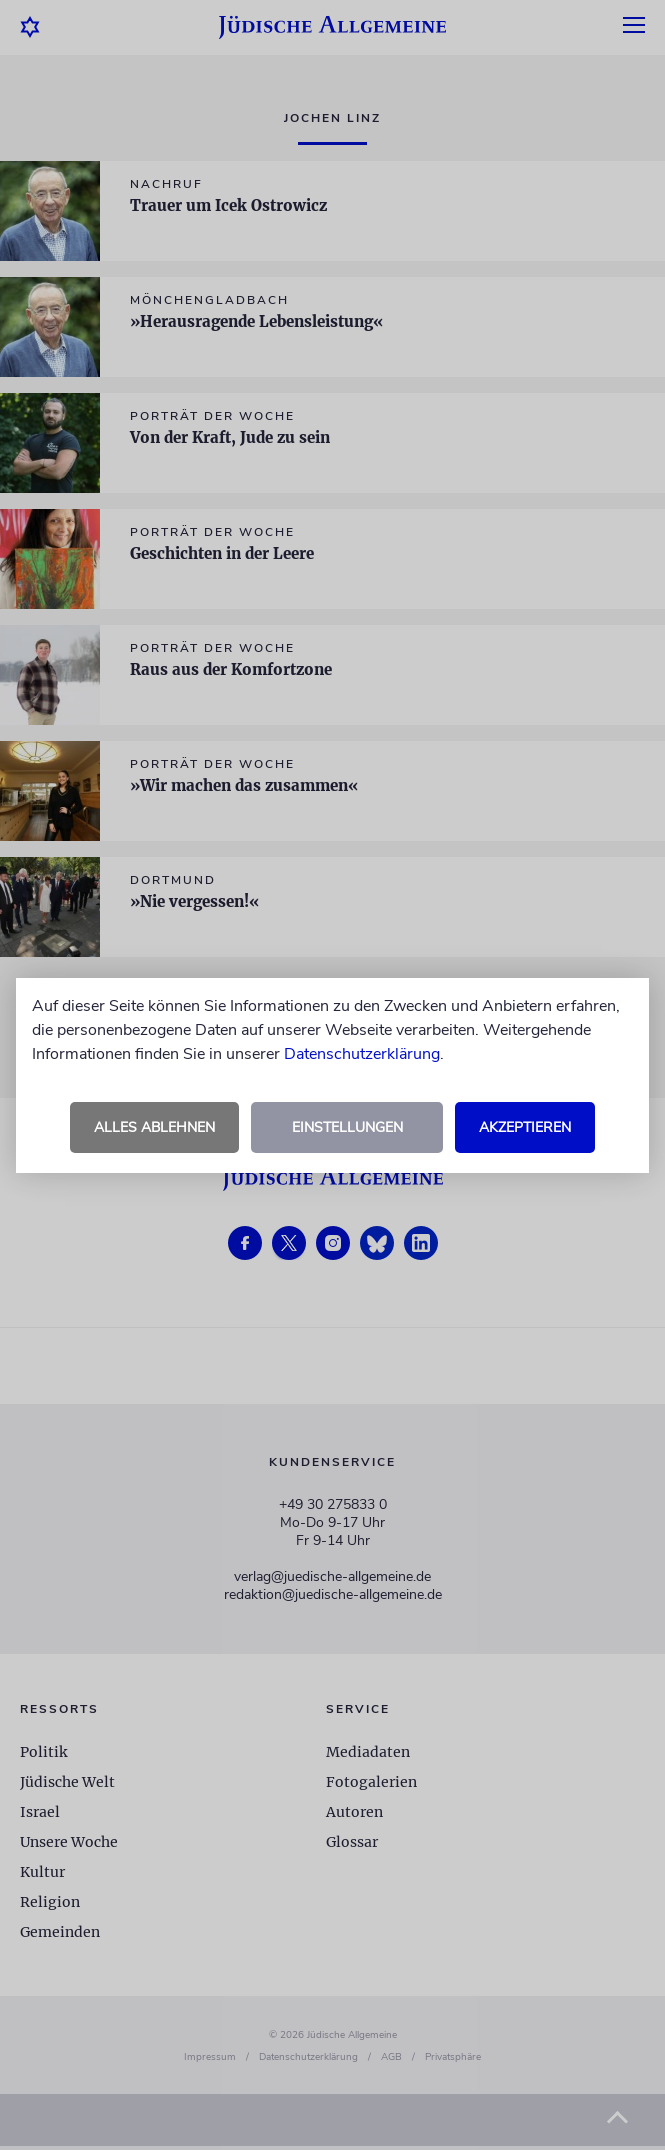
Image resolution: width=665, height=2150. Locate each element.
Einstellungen (347, 1127)
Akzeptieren (525, 1127)
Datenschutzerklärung (362, 1054)
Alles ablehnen (154, 1127)
